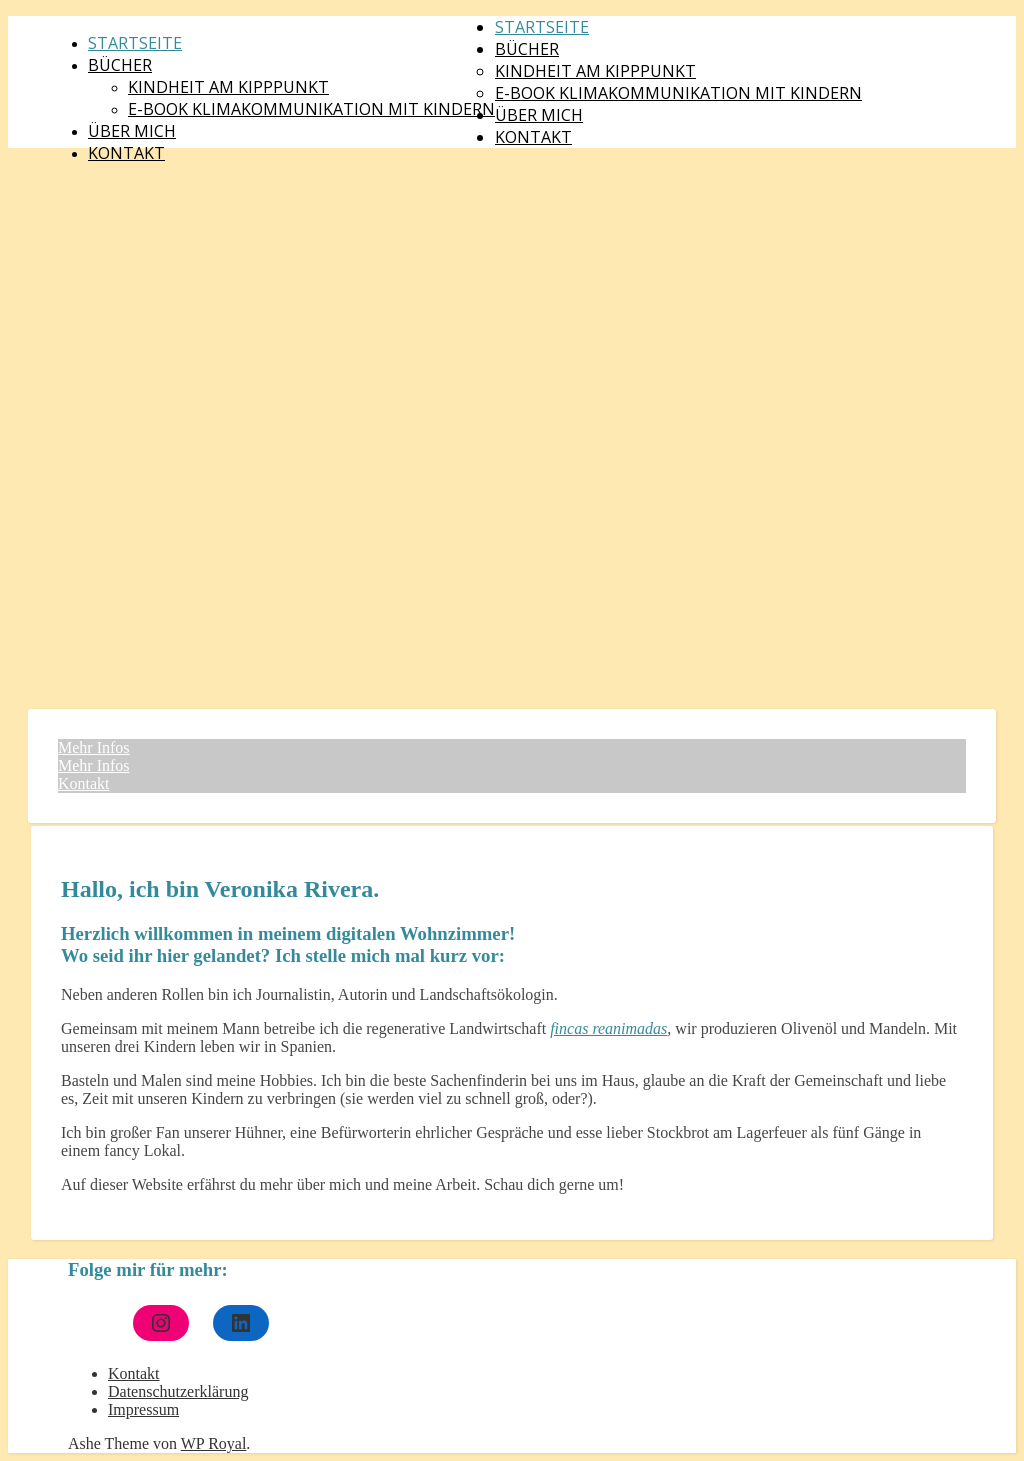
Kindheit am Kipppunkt (228, 87)
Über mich (132, 131)
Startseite (135, 43)
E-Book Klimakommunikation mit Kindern (311, 109)
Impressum (143, 1409)
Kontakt (126, 153)
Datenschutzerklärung (178, 1391)
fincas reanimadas (608, 1028)
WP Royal (214, 1443)
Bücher (120, 65)
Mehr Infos (94, 747)
